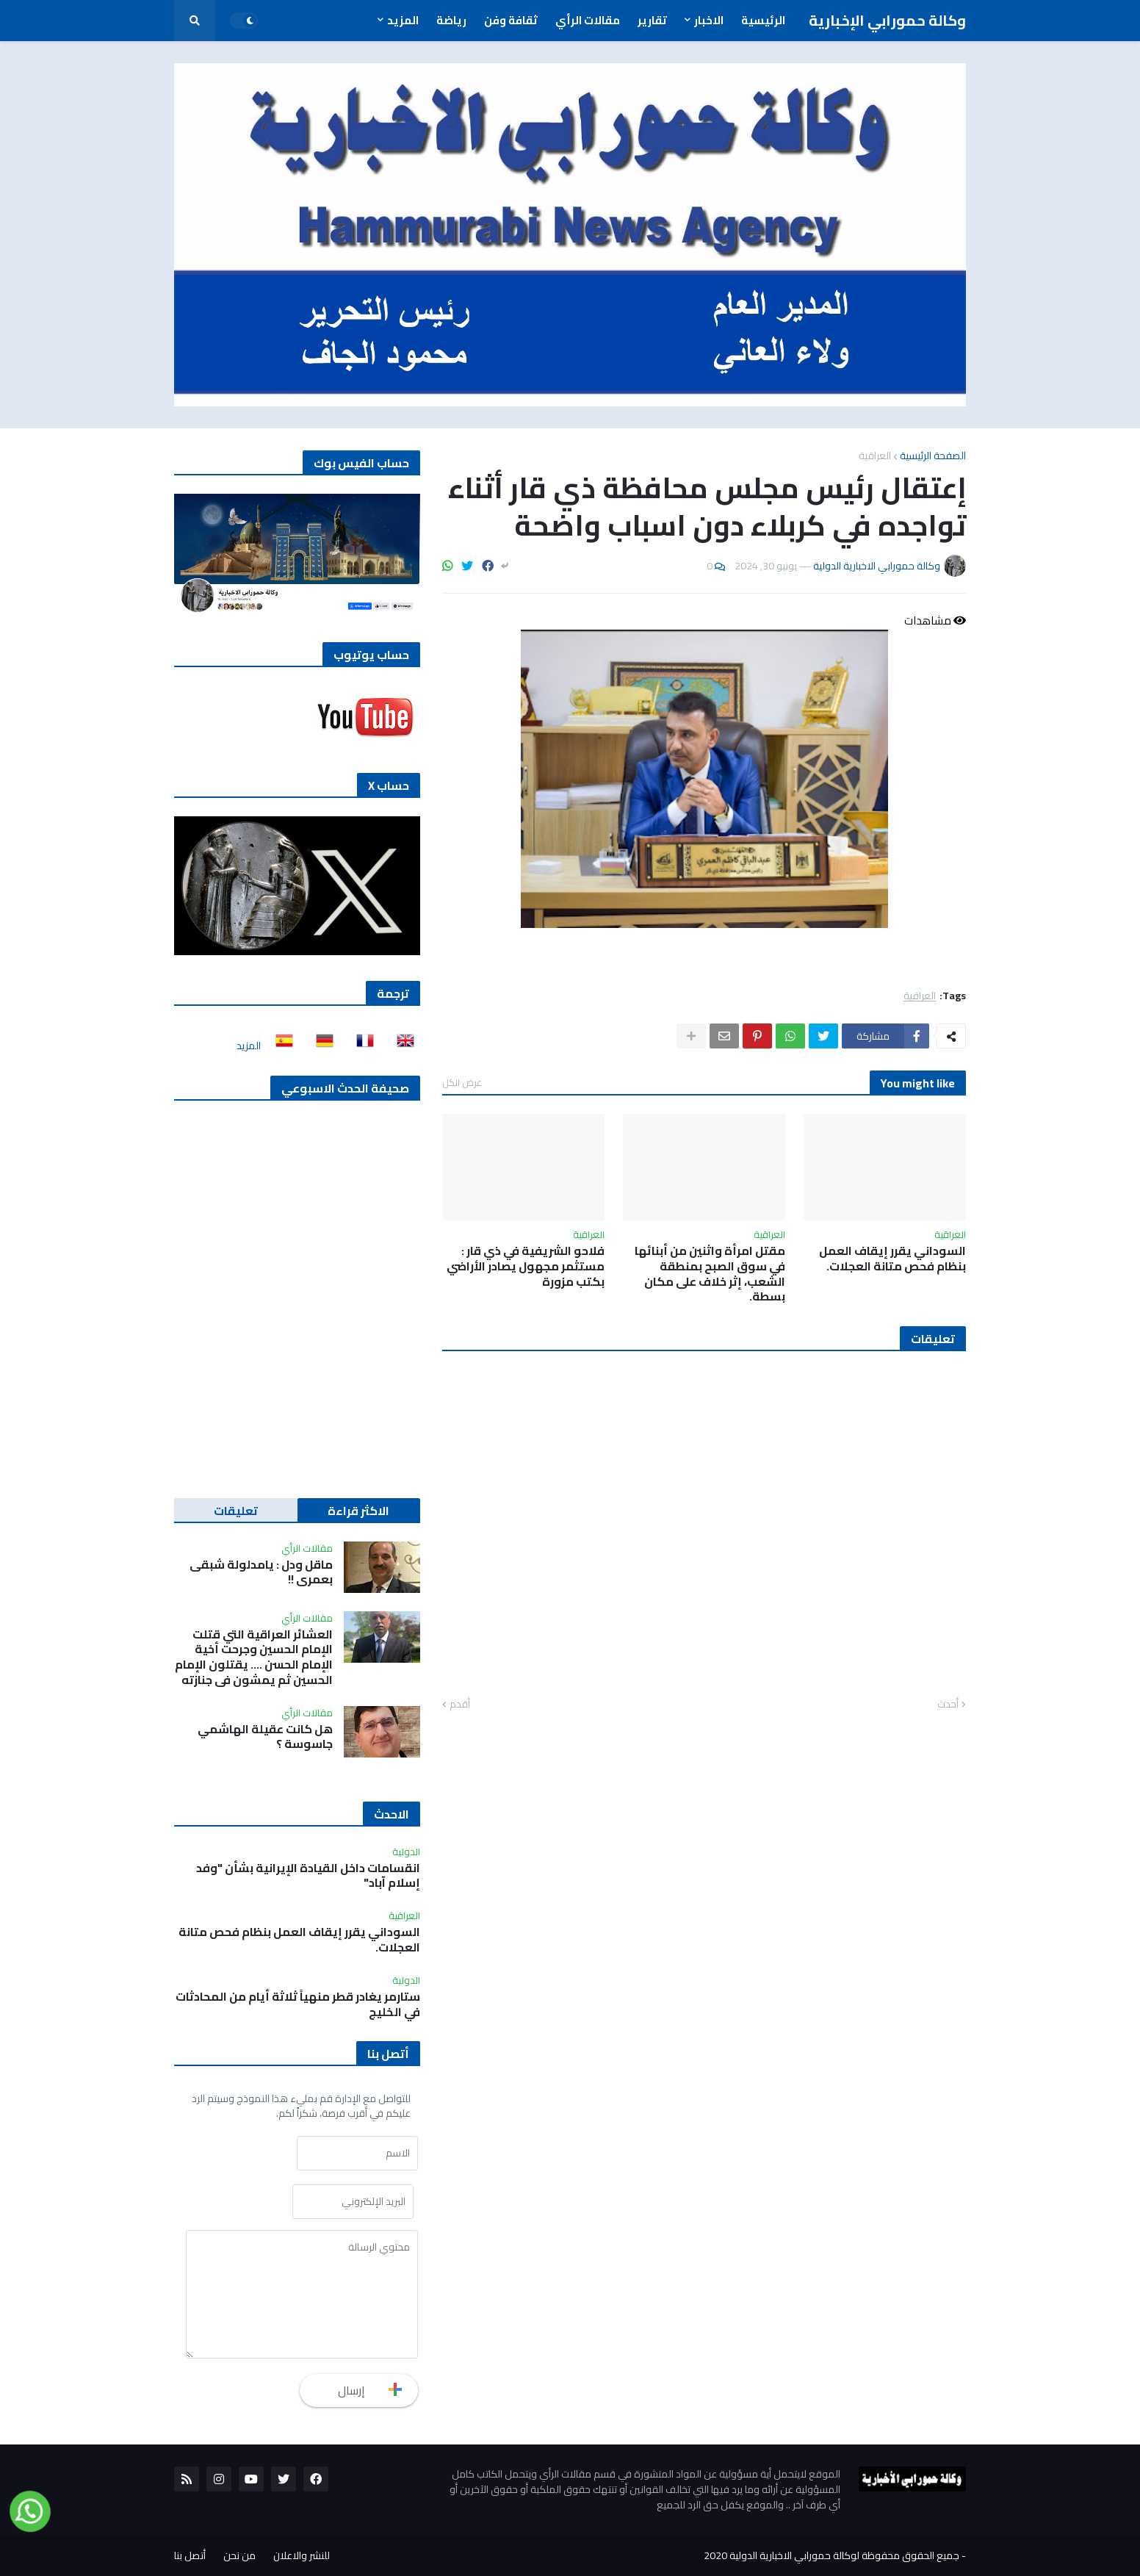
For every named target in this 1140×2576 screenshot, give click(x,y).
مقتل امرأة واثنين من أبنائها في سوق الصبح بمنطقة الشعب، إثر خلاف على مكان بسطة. (710, 1273)
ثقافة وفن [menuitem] (511, 20)
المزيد (249, 1045)
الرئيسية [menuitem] (763, 20)
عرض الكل (462, 1082)
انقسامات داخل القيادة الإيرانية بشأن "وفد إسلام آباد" (308, 1875)
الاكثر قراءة (358, 1511)
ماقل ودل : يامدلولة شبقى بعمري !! (261, 1572)
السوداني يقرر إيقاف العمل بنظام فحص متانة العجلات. (892, 1258)
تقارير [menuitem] (652, 20)
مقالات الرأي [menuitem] (587, 20)
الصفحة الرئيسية (933, 455)
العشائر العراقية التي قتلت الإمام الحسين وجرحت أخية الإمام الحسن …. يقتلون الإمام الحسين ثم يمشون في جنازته (254, 1657)
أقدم (460, 1704)
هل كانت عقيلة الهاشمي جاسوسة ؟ (265, 1736)
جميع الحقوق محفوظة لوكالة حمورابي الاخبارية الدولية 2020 (831, 2555)
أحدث (948, 1704)
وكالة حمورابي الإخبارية (887, 20)
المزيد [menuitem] (403, 20)
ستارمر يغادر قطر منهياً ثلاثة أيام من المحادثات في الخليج (298, 2004)
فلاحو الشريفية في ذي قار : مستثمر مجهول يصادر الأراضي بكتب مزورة (526, 1266)
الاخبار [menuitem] (709, 20)
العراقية (875, 455)
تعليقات (236, 1511)
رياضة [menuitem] (451, 20)
